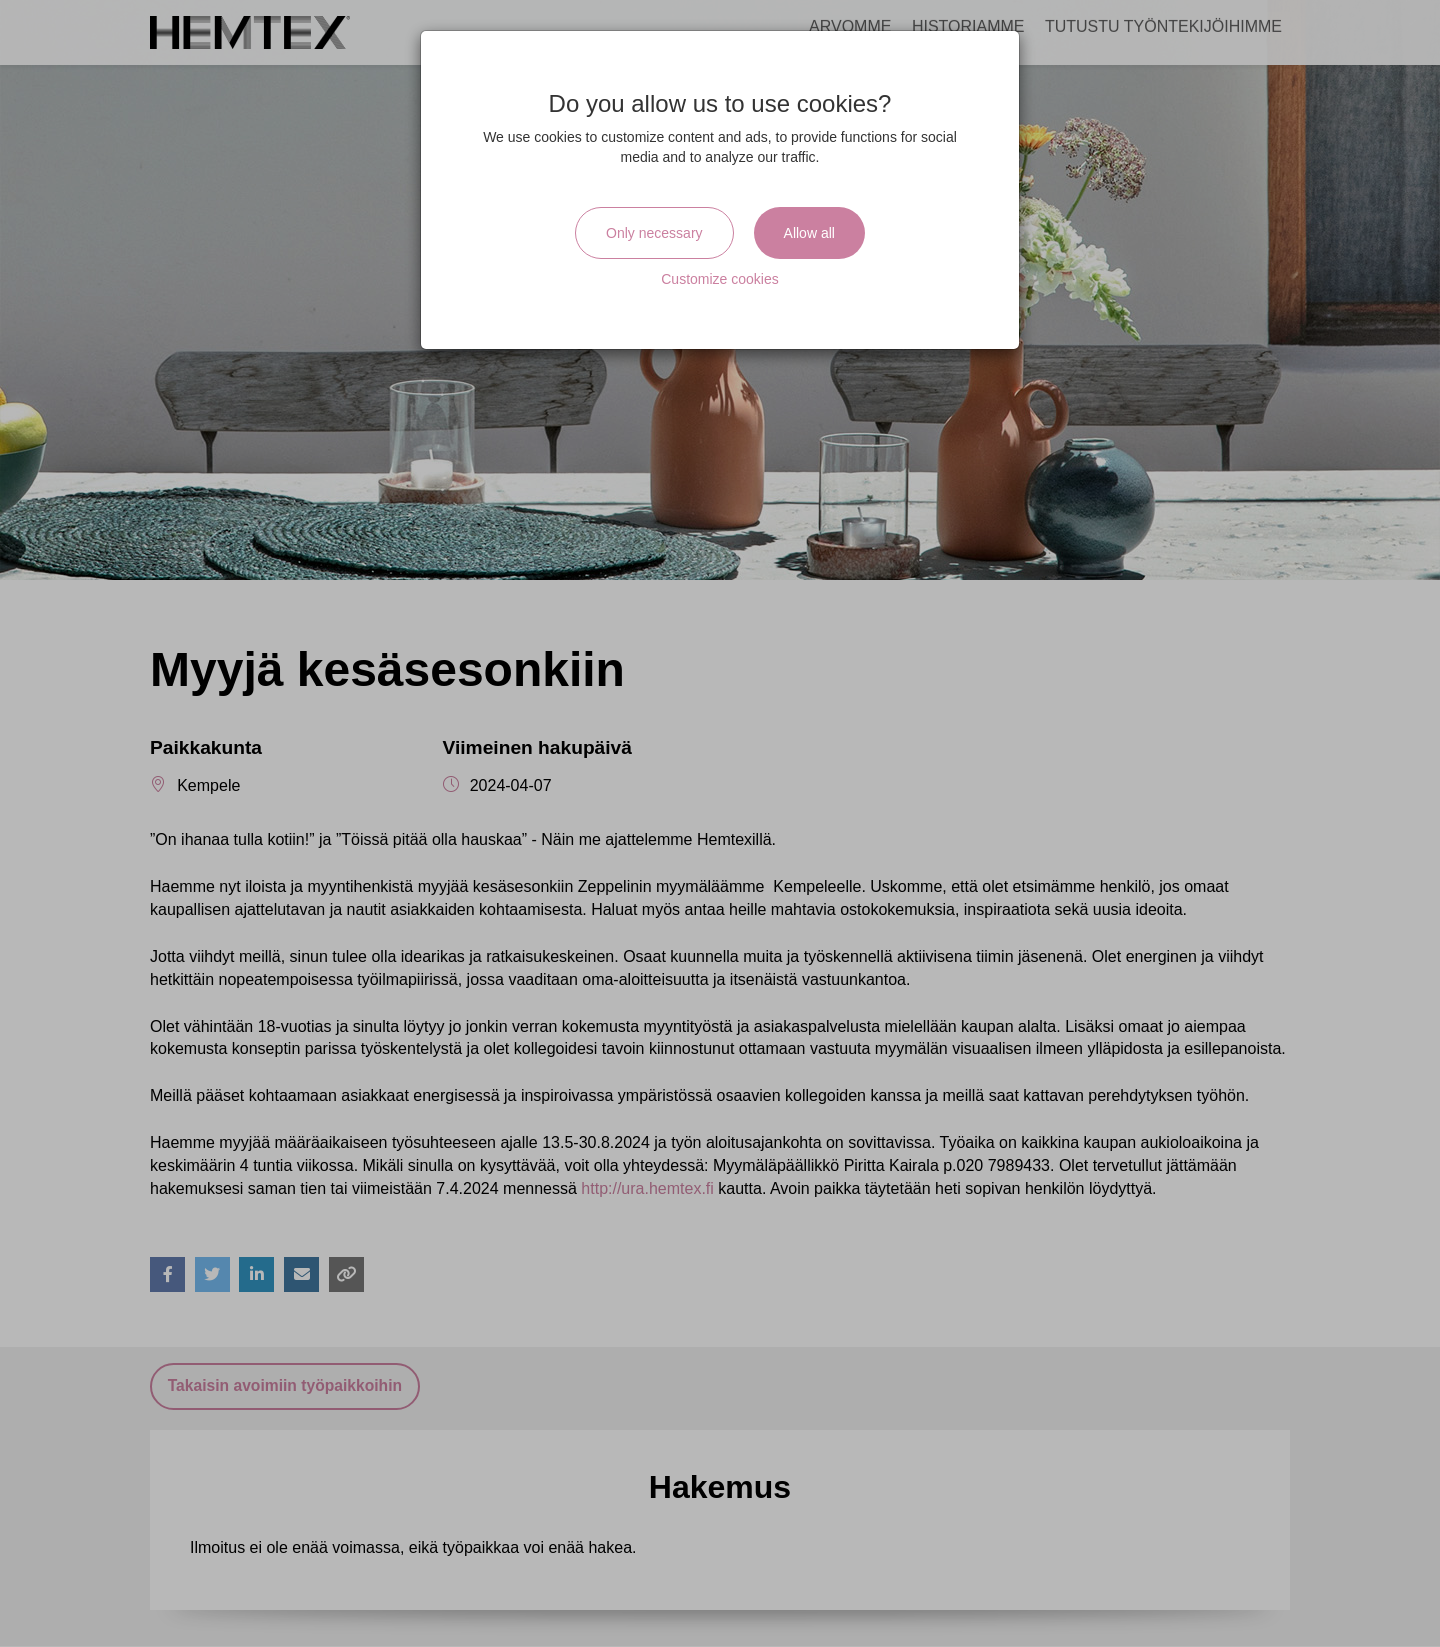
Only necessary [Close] (654, 233)
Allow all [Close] (809, 233)
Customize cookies (720, 279)
